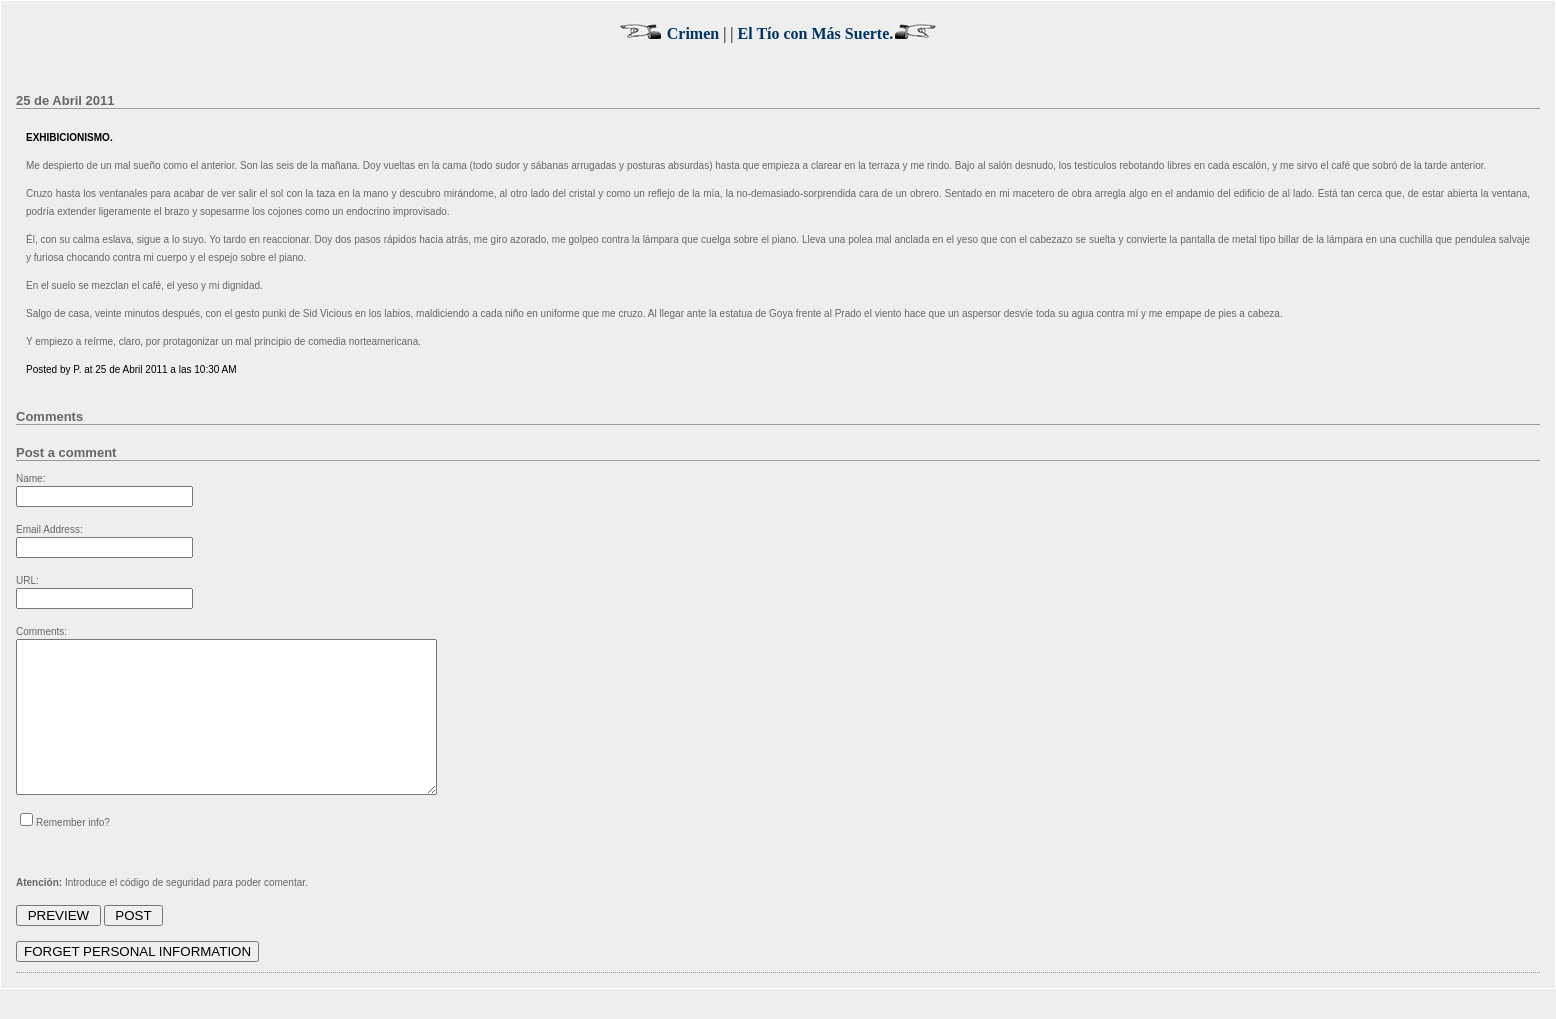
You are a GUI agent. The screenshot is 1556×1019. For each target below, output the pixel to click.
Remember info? (73, 852)
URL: (27, 580)
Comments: (41, 631)
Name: (30, 478)
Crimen (665, 33)
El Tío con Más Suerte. (842, 33)
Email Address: (49, 529)
